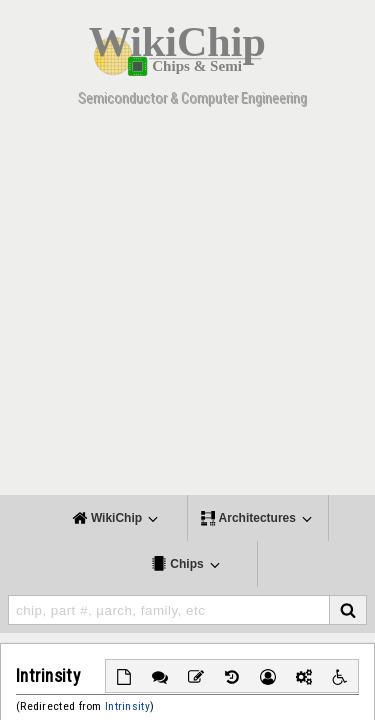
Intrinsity (127, 706)
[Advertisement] (187, 307)
